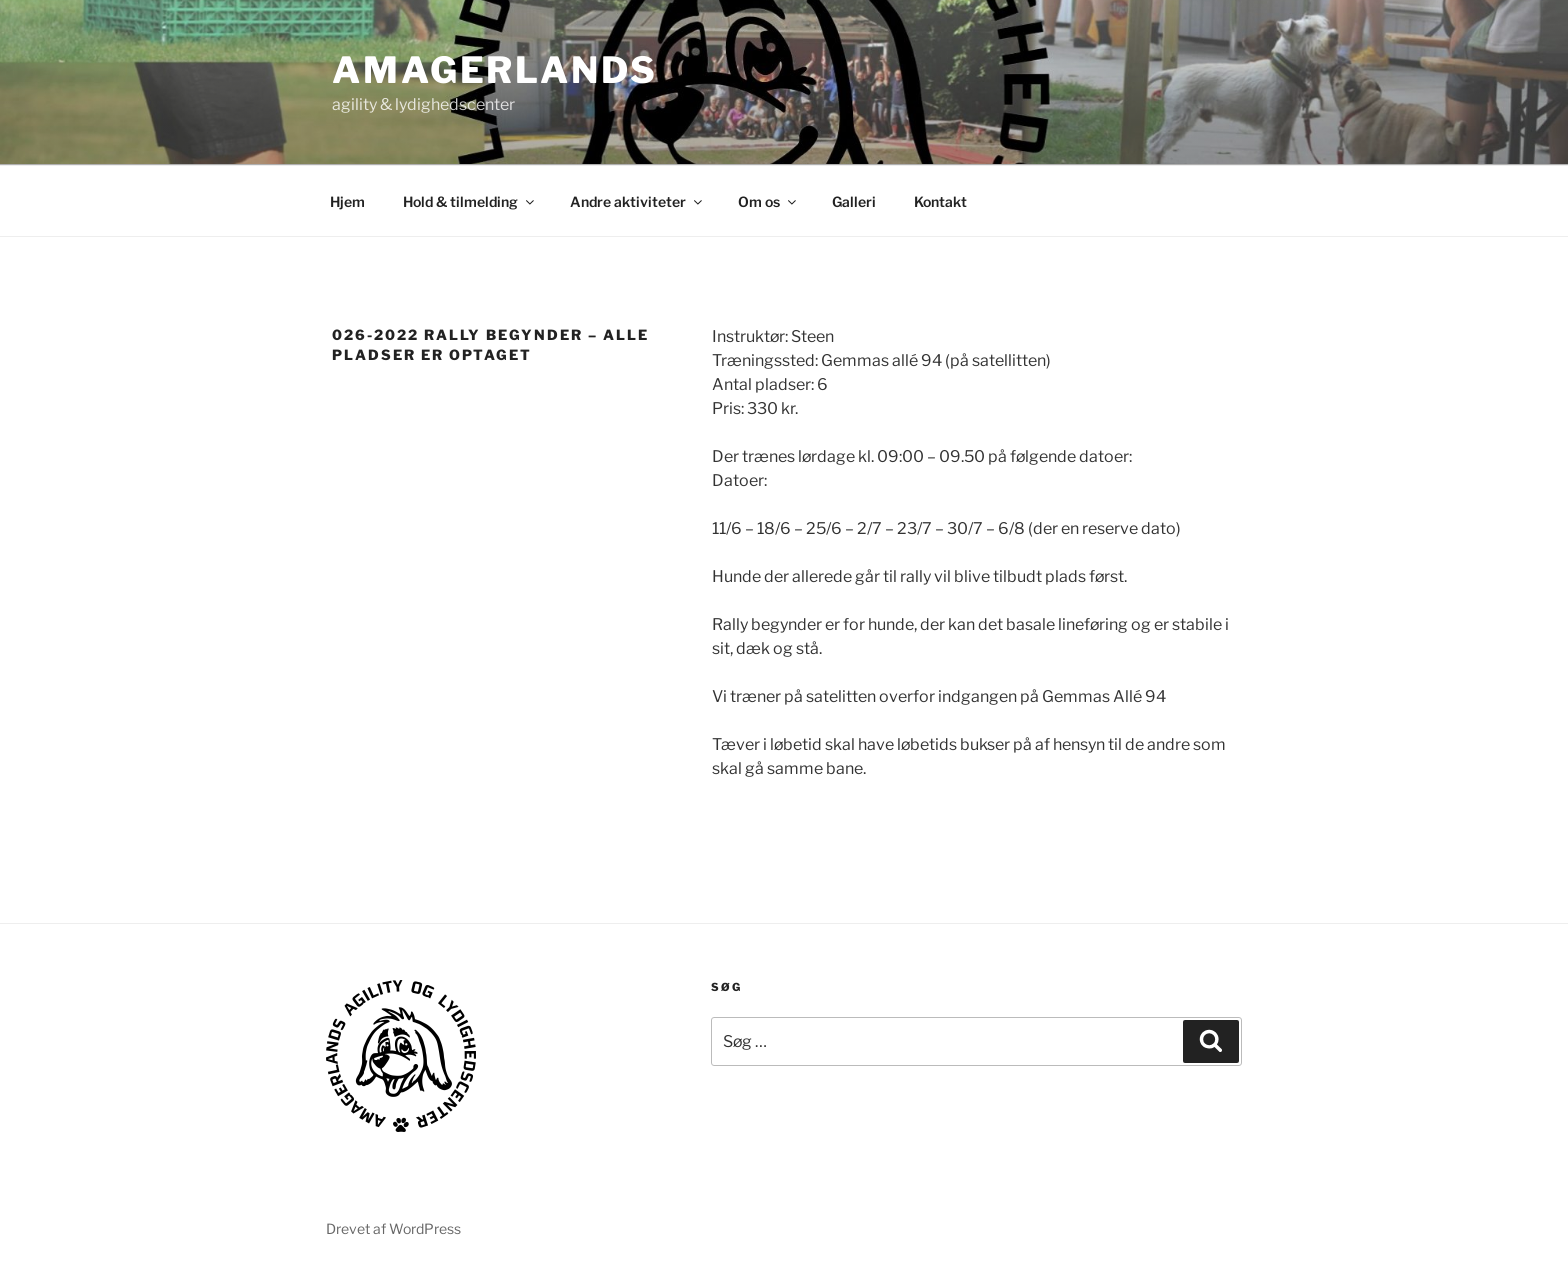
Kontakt (940, 201)
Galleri (854, 201)
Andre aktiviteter (637, 201)
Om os (768, 201)
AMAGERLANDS (495, 70)
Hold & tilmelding (470, 201)
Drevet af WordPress (393, 1228)
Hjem (347, 201)
